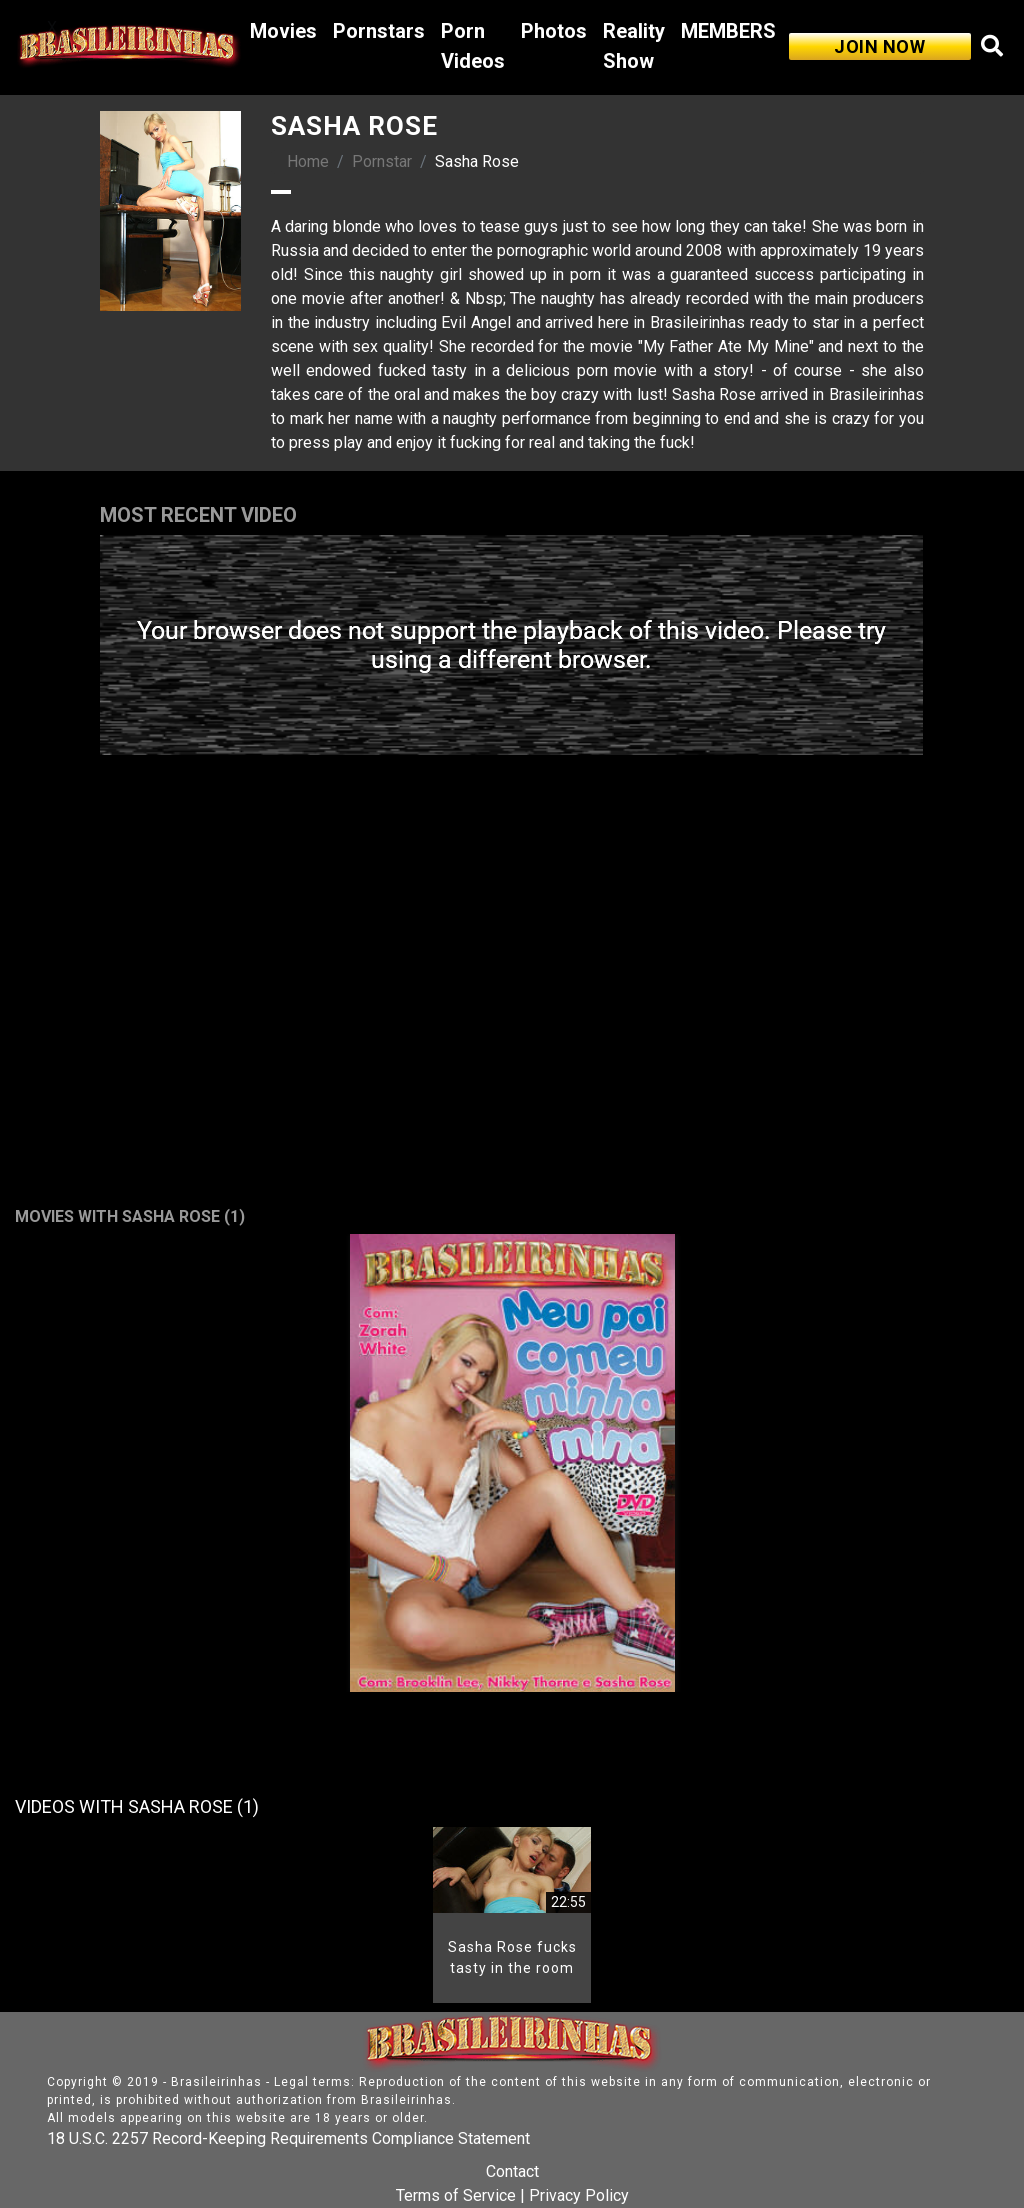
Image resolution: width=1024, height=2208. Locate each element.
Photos (554, 31)
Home (308, 161)
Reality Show (634, 46)
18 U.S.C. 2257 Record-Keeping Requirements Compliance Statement (288, 2138)
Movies (283, 31)
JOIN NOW (879, 46)
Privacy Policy (579, 2195)
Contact (512, 2171)
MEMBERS (728, 31)
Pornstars (379, 31)
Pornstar (382, 161)
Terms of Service (456, 2195)
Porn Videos (473, 46)
